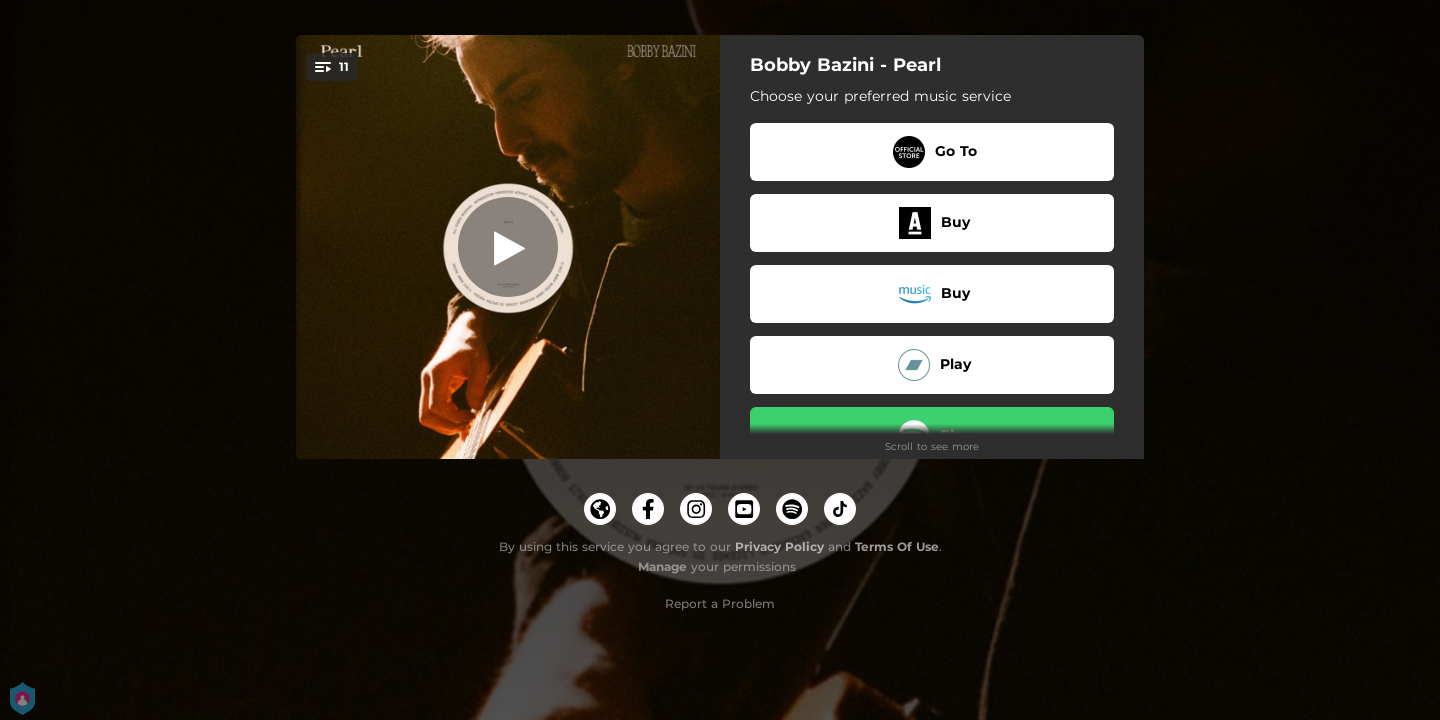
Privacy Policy (779, 546)
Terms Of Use (897, 546)
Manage (662, 566)
